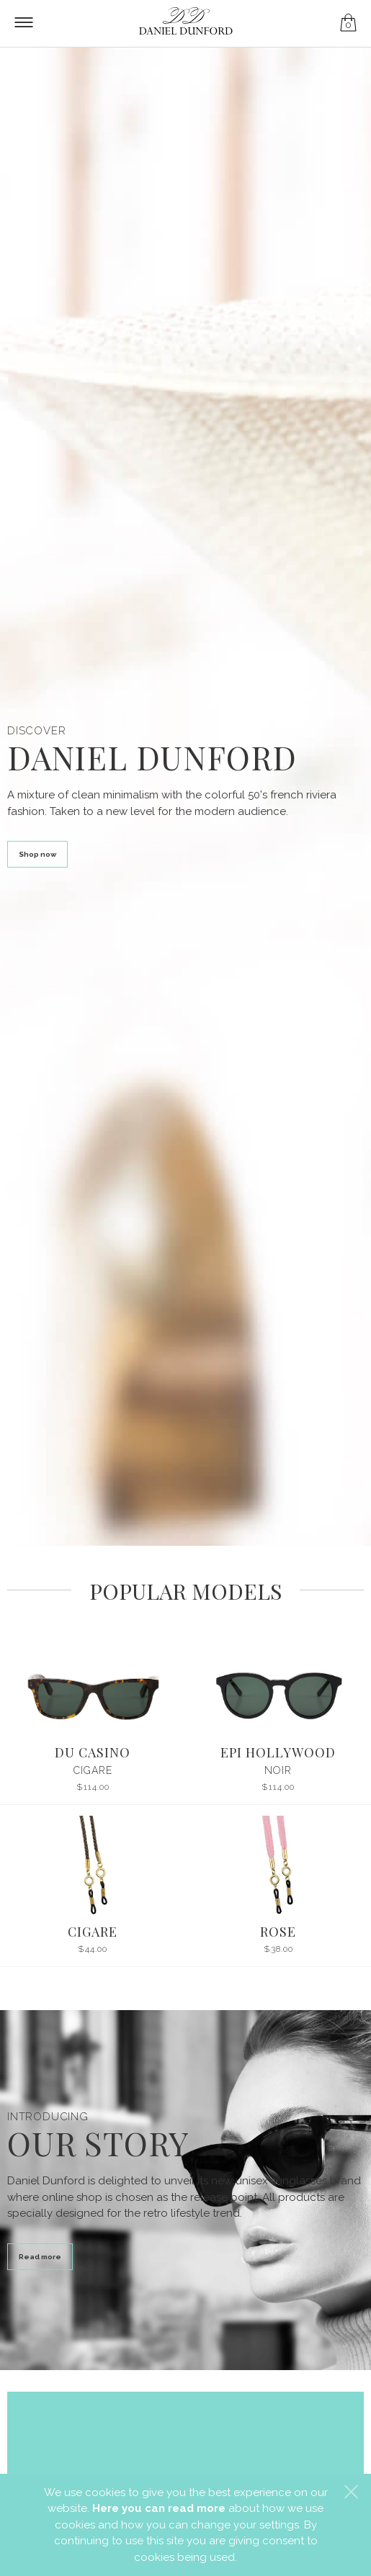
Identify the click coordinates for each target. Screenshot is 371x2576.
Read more (40, 2257)
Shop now (37, 854)
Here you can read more (158, 2508)
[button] (351, 2492)
